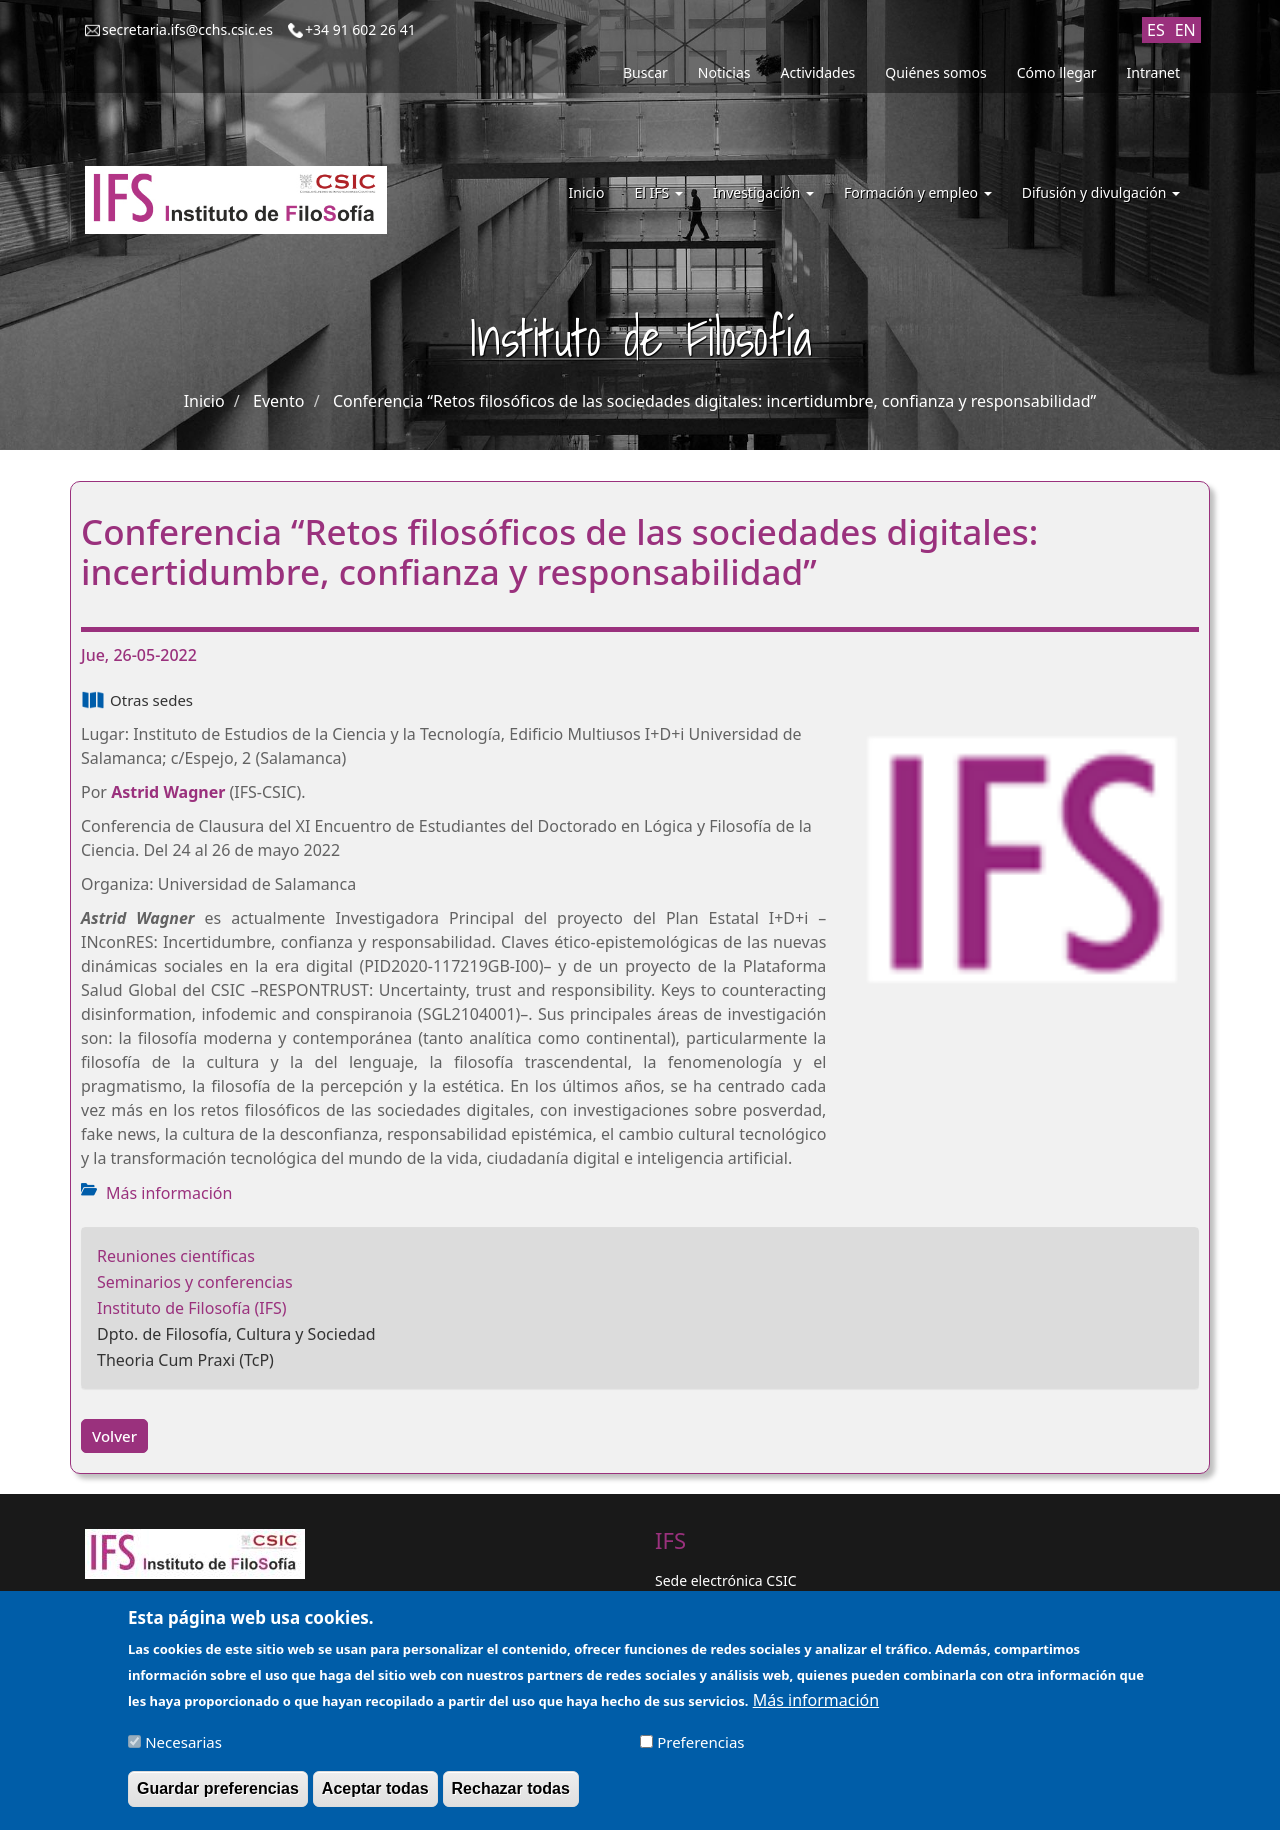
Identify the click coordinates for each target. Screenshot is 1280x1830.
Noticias (724, 72)
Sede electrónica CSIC (725, 1580)
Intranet (1153, 72)
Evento (278, 401)
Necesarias (183, 1749)
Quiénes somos (935, 72)
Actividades (818, 72)
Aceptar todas (375, 1795)
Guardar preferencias (218, 1795)
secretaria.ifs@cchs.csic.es (187, 29)
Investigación (763, 192)
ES (1156, 30)
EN (1185, 30)
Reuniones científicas (176, 1256)
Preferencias (700, 1749)
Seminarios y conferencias (195, 1282)
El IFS (658, 192)
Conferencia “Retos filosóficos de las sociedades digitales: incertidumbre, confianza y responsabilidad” (714, 401)
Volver (114, 1436)
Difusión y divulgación (1101, 192)
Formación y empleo (918, 192)
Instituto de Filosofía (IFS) (192, 1308)
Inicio (587, 192)
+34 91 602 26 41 (360, 29)
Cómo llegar (1057, 72)
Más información (169, 1193)
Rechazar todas (511, 1795)
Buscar (645, 72)
